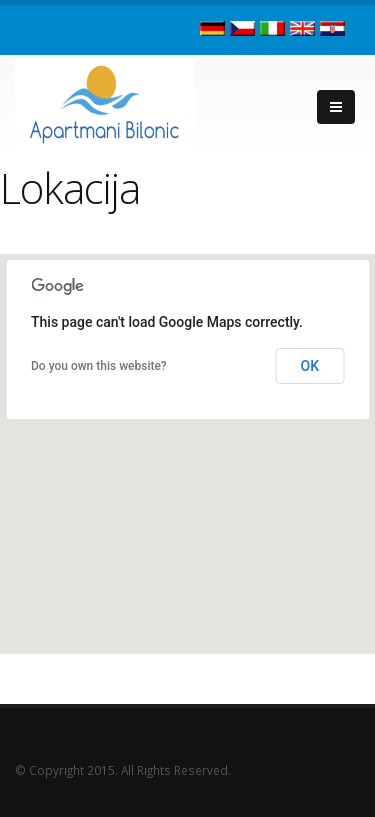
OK (310, 366)
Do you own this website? (99, 366)
